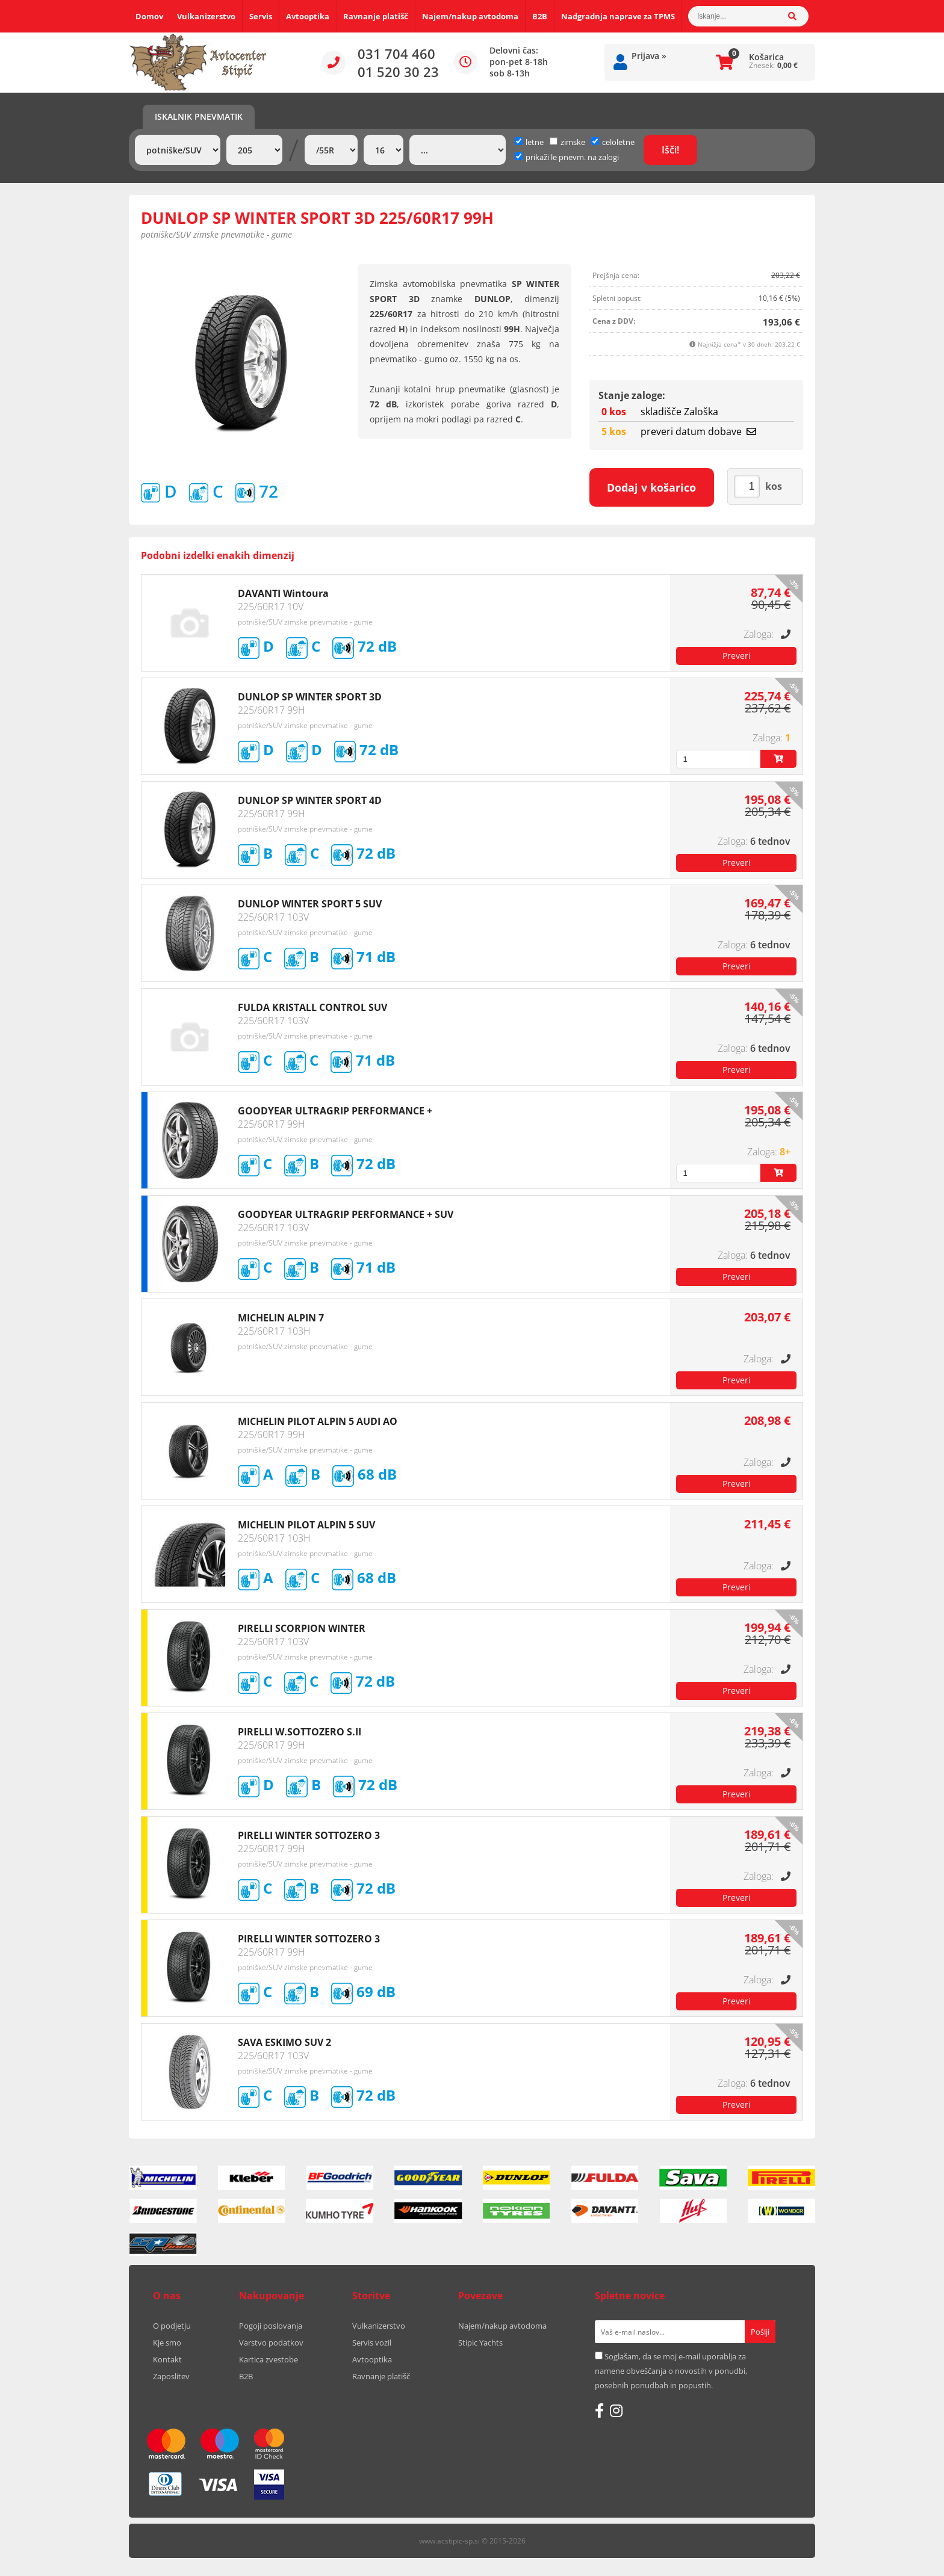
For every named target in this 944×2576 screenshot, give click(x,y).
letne (529, 142)
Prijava (649, 55)
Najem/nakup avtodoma (470, 16)
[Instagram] (616, 2410)
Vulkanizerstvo (206, 16)
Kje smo (167, 2342)
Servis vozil (371, 2342)
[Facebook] (599, 2410)
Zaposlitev (171, 2376)
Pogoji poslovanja (270, 2325)
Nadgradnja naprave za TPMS (618, 16)
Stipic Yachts (480, 2342)
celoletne (613, 142)
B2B (539, 16)
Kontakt (167, 2359)
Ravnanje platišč (375, 16)
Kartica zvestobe (268, 2359)
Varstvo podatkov (271, 2342)
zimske (567, 142)
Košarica (766, 57)
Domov (149, 16)
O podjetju (172, 2325)
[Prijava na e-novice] (760, 2331)
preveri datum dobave (698, 431)
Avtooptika (307, 16)
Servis (260, 16)
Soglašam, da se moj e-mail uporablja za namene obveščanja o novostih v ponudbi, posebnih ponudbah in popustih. (671, 2371)
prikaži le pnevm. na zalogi (572, 157)
